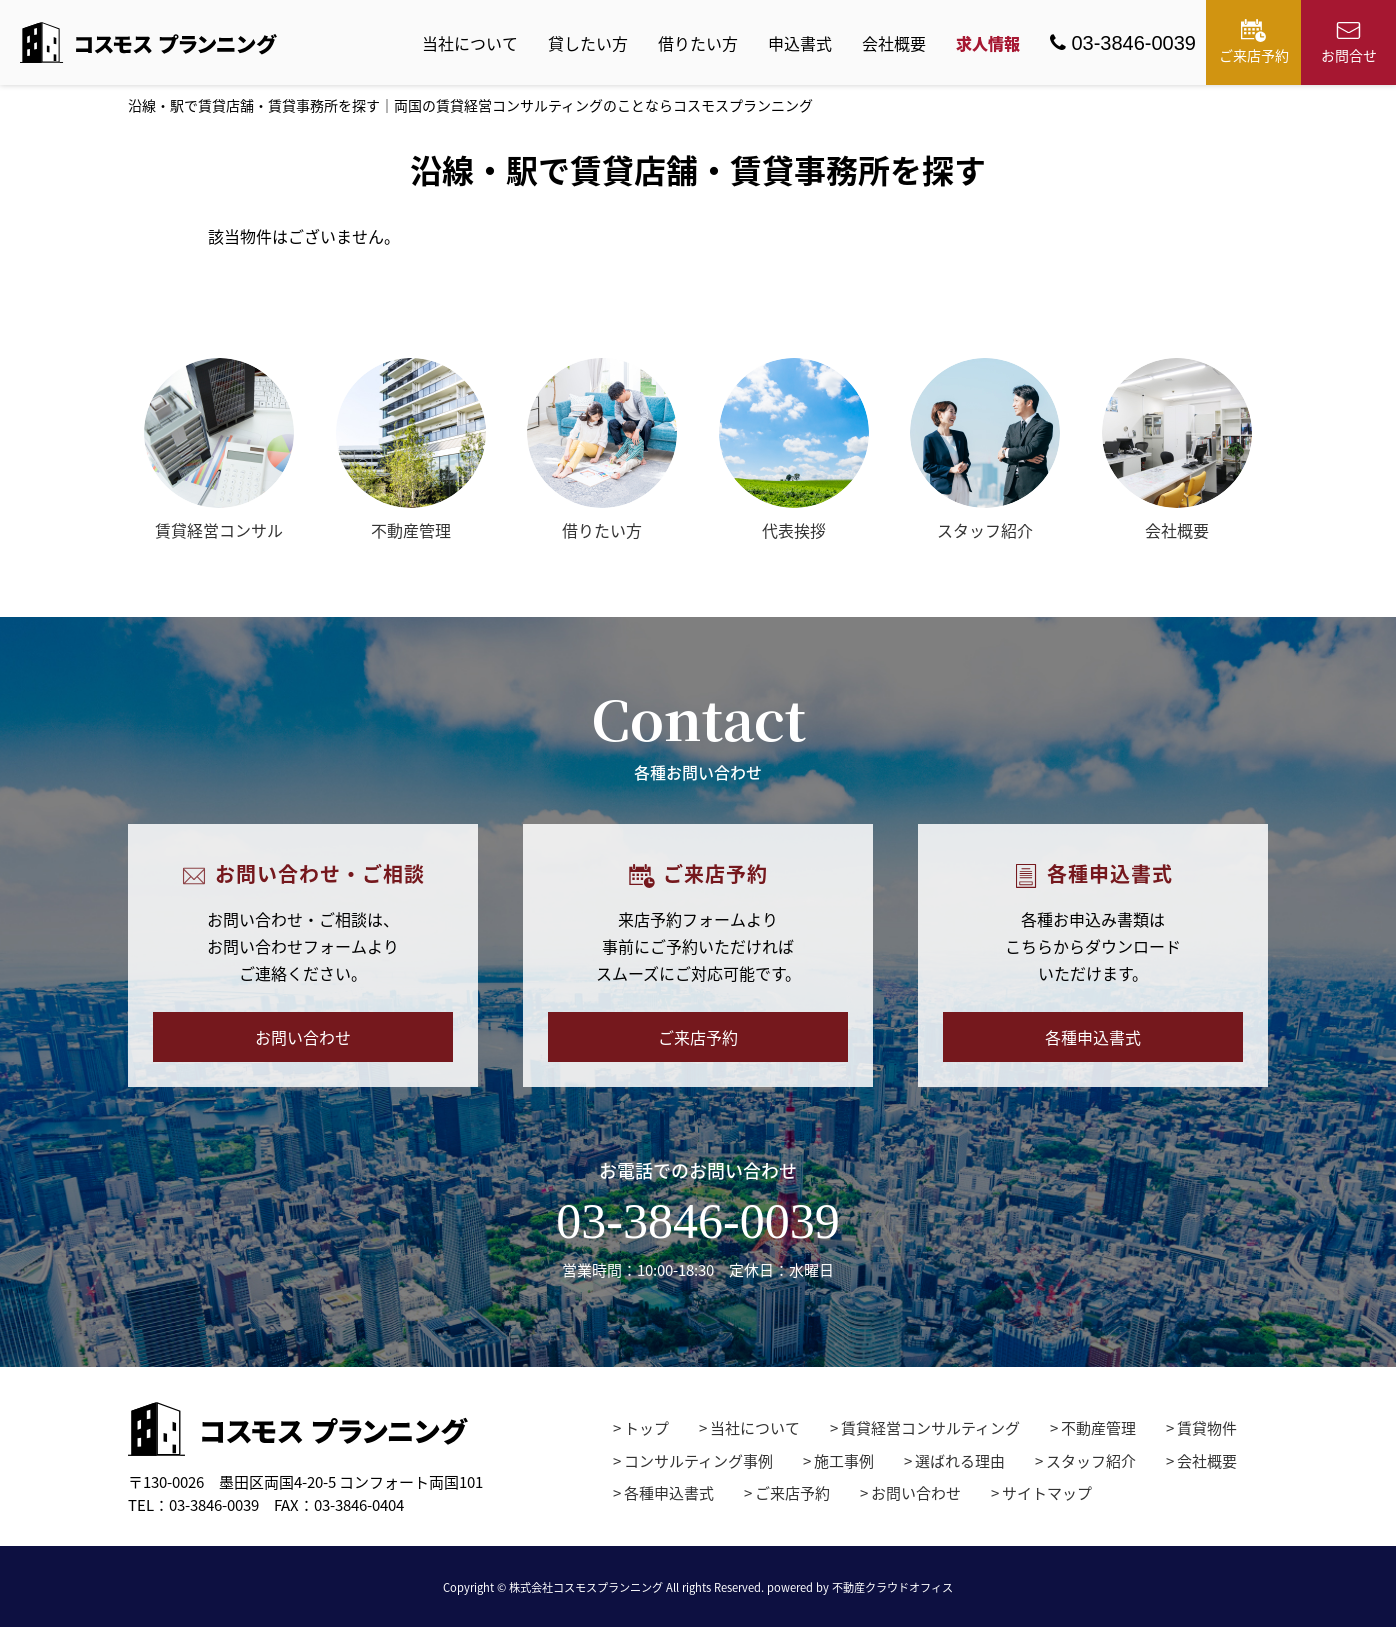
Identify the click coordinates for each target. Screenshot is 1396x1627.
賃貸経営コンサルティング (930, 1428)
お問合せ (1349, 42)
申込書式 (800, 43)
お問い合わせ (303, 1037)
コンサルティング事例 (698, 1461)
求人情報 (988, 43)
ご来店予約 (1254, 42)
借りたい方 (698, 43)
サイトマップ (1047, 1493)
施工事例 (844, 1461)
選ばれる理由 (960, 1461)
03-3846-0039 (1123, 43)
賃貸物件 (1207, 1428)
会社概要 (894, 43)
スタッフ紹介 (1091, 1461)
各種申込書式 (1093, 1037)
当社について (470, 43)
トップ (646, 1428)
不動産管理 (1098, 1428)
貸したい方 (588, 43)
